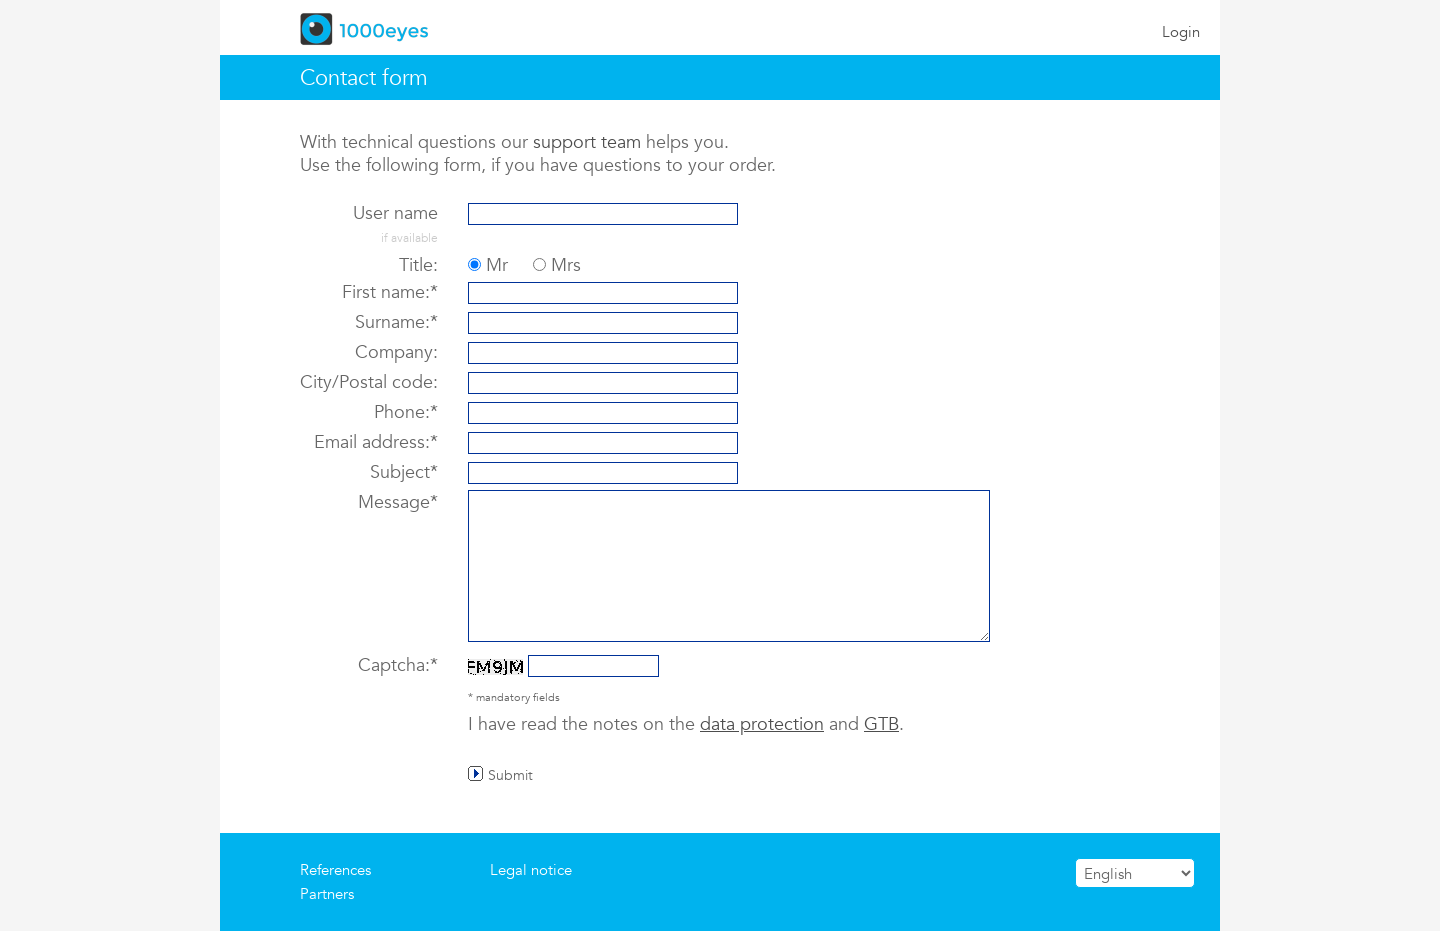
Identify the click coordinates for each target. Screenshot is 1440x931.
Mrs (566, 264)
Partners (327, 893)
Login (1181, 31)
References (335, 869)
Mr (497, 264)
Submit (510, 773)
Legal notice (531, 869)
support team (587, 141)
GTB (881, 723)
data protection (762, 723)
